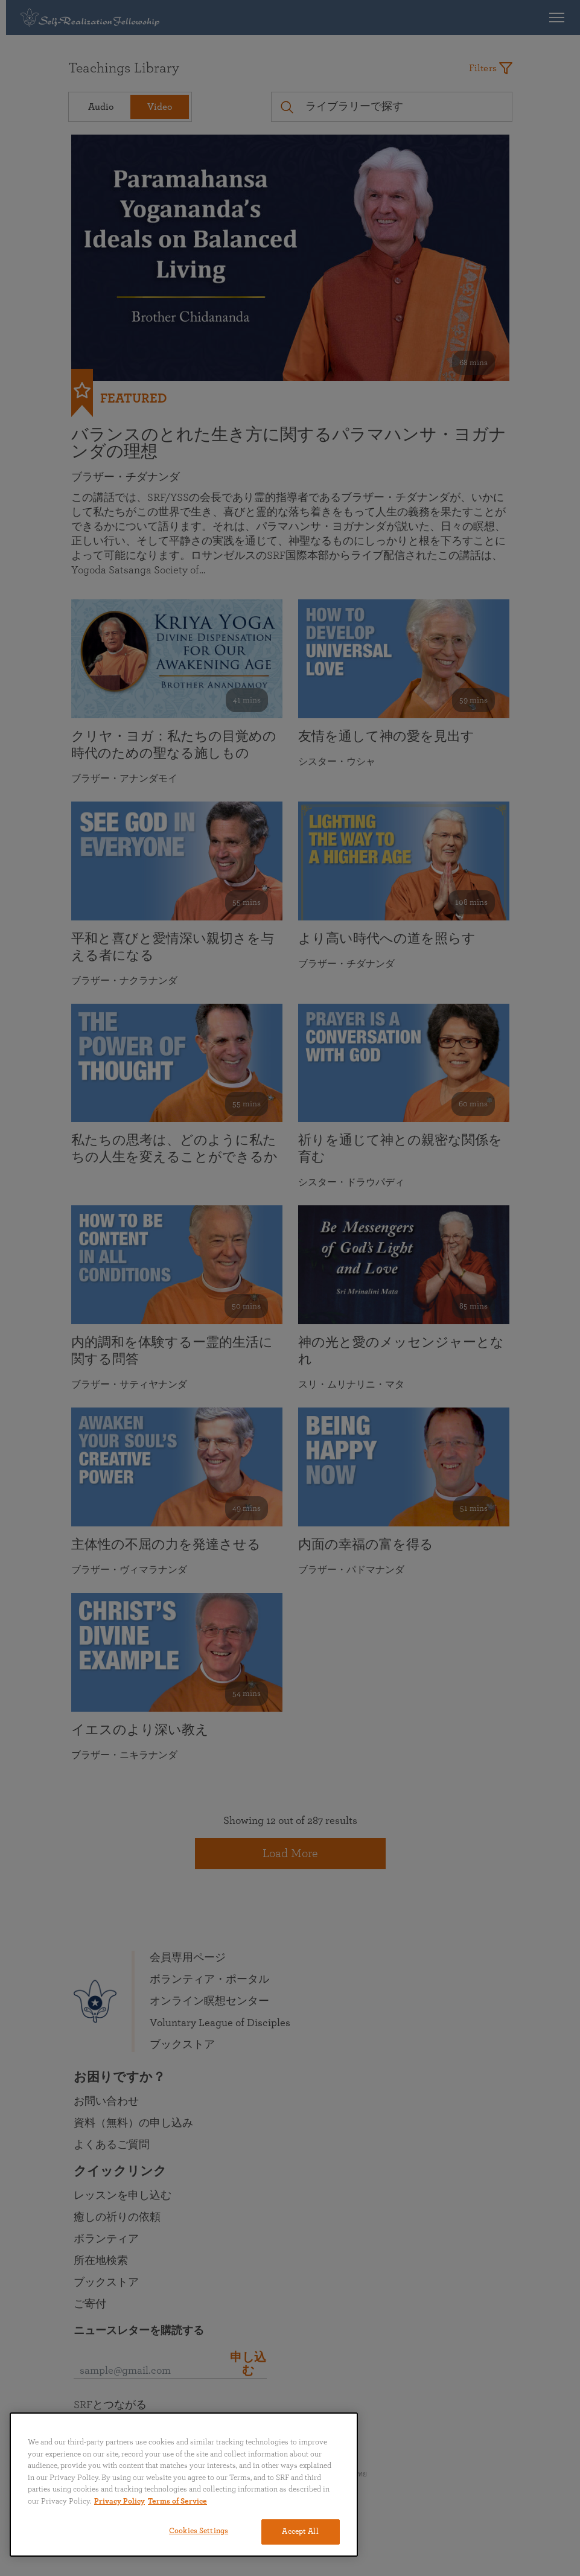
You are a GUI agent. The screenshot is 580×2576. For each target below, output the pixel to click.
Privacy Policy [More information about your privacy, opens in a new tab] (119, 2501)
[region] (184, 2484)
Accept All (300, 2532)
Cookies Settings (198, 2531)
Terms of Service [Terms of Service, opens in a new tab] (177, 2501)
